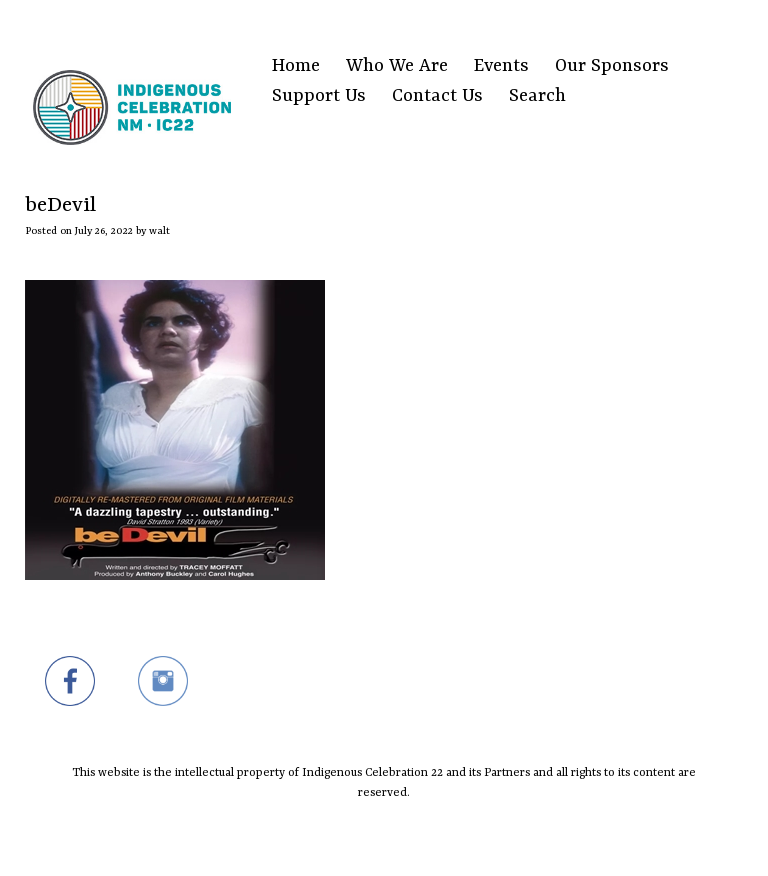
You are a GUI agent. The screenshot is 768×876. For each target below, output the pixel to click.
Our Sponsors (612, 66)
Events (501, 66)
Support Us (319, 96)
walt (159, 231)
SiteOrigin (371, 837)
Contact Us (437, 96)
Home (296, 66)
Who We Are (397, 66)
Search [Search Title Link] (537, 96)
